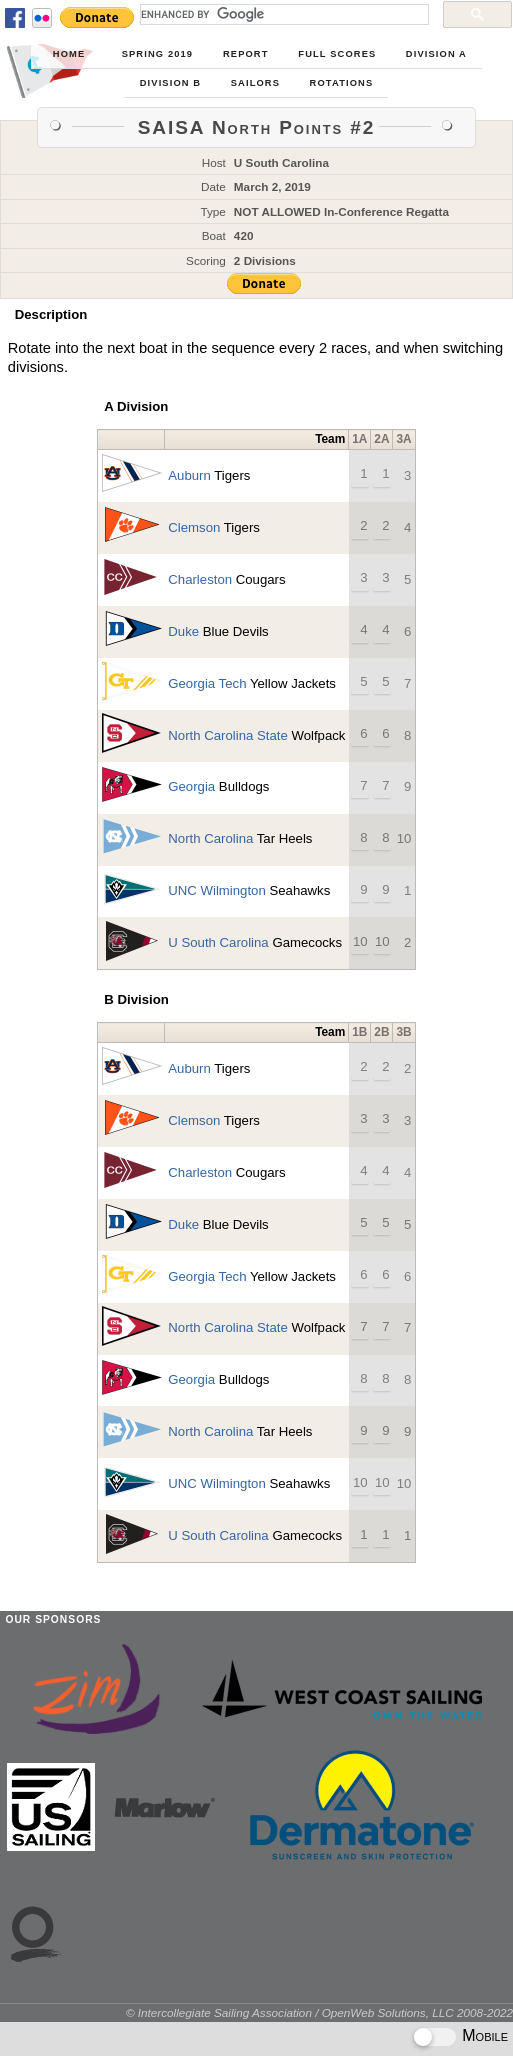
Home (69, 54)
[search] (282, 14)
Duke (183, 631)
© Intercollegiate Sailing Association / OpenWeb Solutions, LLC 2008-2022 (319, 2012)
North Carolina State (227, 735)
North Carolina (210, 838)
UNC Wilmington (216, 890)
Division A (436, 54)
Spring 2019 (157, 54)
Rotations (342, 83)
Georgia (191, 786)
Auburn (189, 475)
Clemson (194, 527)
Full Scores (337, 54)
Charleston (200, 579)
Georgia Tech (207, 683)
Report (246, 54)
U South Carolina (218, 942)
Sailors (255, 83)
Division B (170, 83)
